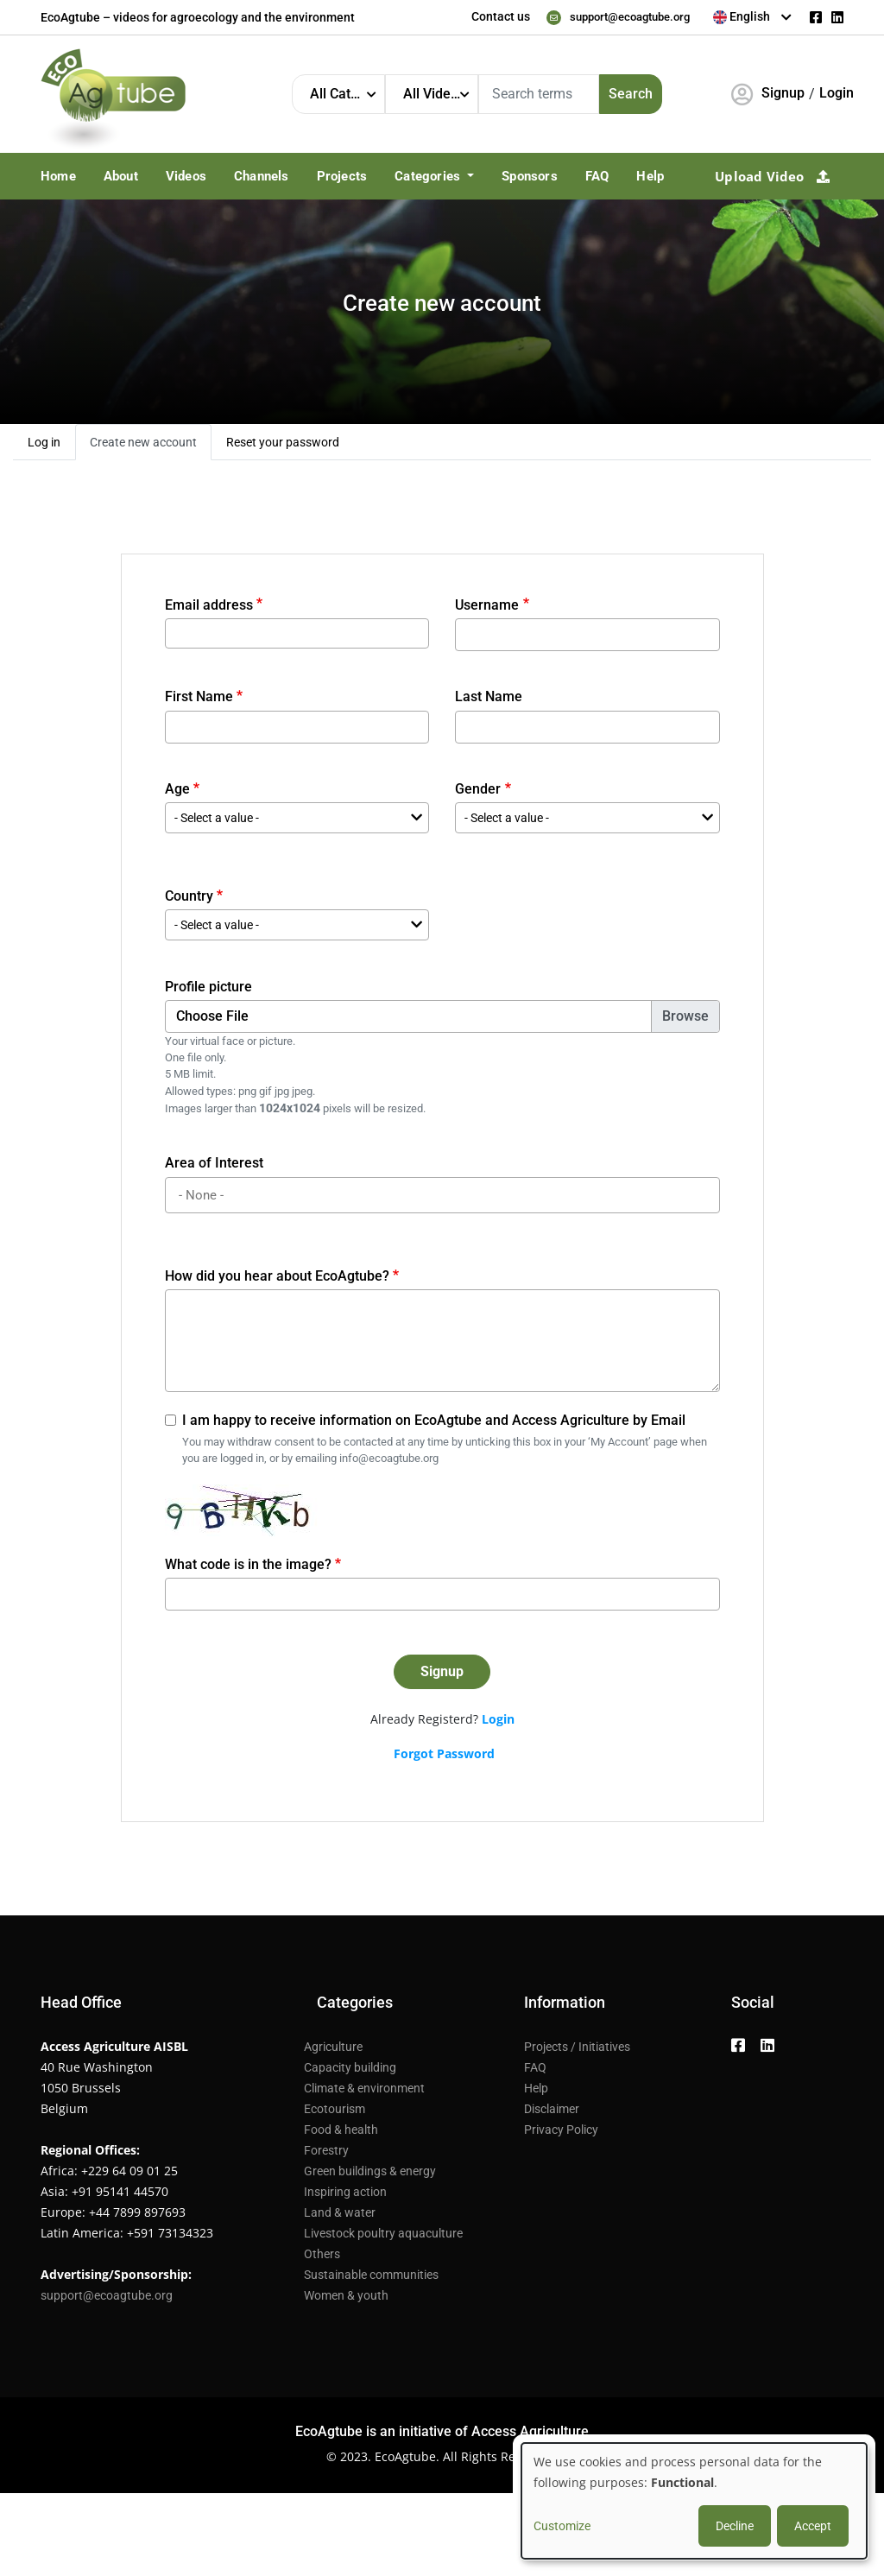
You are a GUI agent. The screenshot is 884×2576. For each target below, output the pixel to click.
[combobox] (752, 17)
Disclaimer (551, 2109)
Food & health (341, 2129)
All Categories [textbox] (347, 93)
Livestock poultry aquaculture (383, 2233)
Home (58, 176)
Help (650, 176)
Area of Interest (214, 1163)
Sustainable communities (371, 2275)
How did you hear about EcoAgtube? (277, 1276)
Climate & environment (364, 2088)
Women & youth (346, 2295)
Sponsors (530, 176)
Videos (186, 176)
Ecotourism (334, 2109)
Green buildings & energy (370, 2171)
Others (322, 2254)
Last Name (488, 696)
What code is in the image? (248, 1564)
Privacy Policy (561, 2129)
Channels (261, 176)
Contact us (487, 16)
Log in (44, 442)
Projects (342, 176)
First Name (199, 696)
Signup (783, 93)
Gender (478, 789)
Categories (429, 176)
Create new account (143, 442)
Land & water (340, 2212)
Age (177, 789)
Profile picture (208, 986)
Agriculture (333, 2047)
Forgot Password (444, 1753)
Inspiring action (345, 2192)
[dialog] (694, 2501)
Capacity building (350, 2067)
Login (836, 93)
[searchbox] (444, 1195)
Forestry (326, 2150)
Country (189, 896)
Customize (562, 2526)
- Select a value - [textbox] (216, 818)
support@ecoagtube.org (623, 16)
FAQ (597, 176)
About (121, 176)
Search (631, 93)
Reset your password (282, 442)
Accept (812, 2526)
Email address (209, 605)
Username (487, 605)
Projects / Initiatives (577, 2047)
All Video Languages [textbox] (440, 93)
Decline (735, 2526)
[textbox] (752, 16)
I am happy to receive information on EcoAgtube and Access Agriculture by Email (433, 1420)
